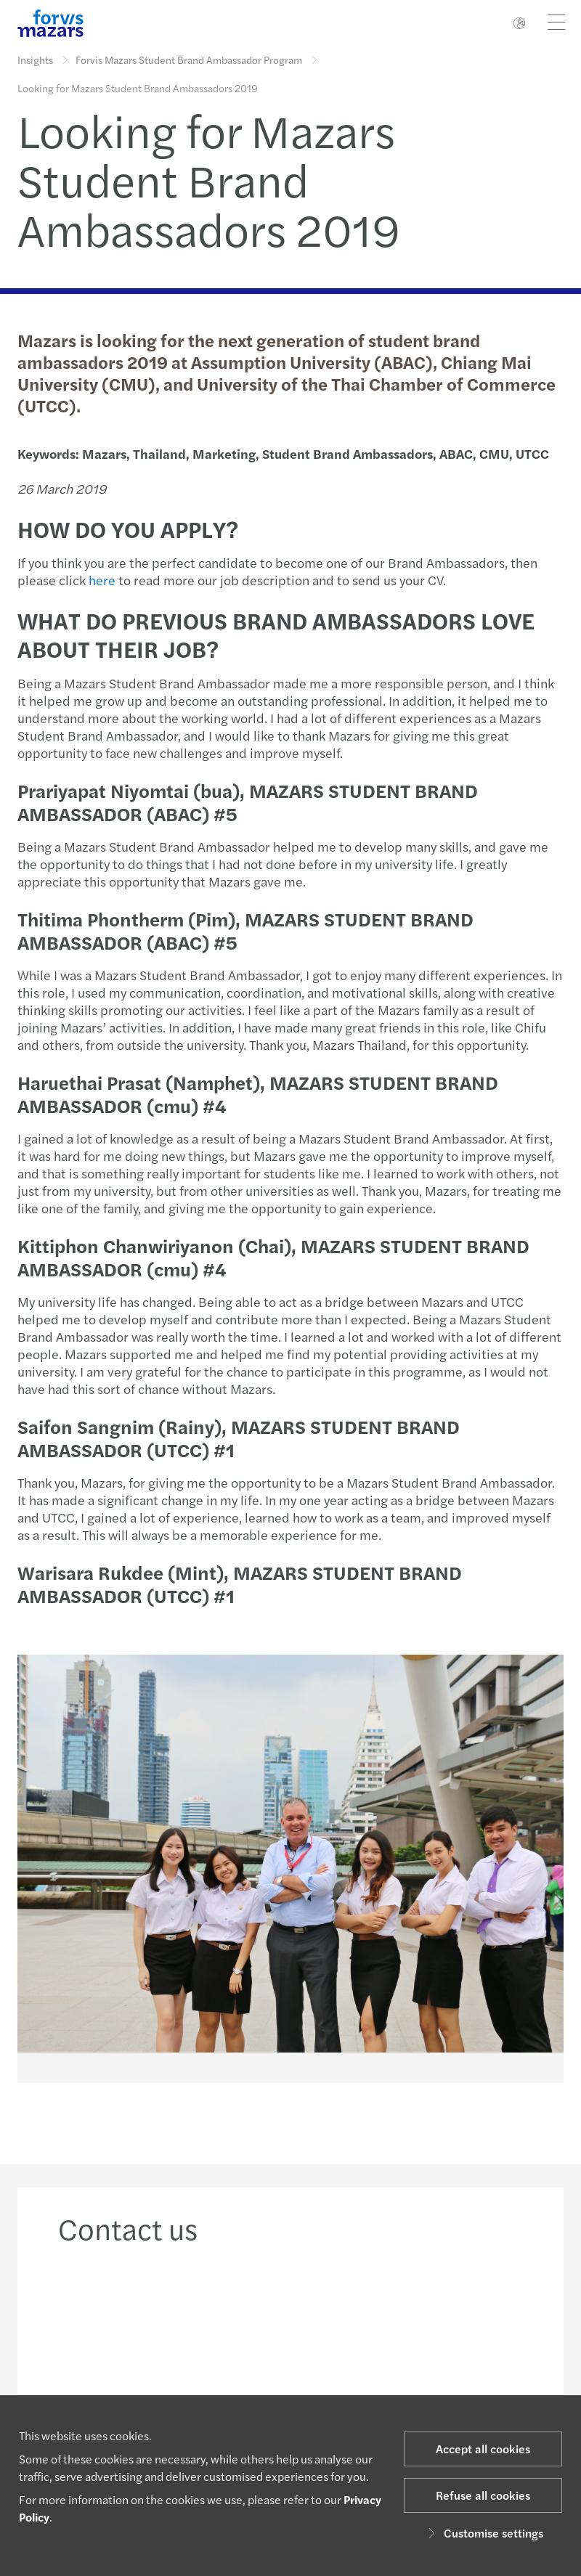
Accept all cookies (483, 2448)
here (102, 580)
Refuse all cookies (483, 2495)
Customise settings (483, 2532)
